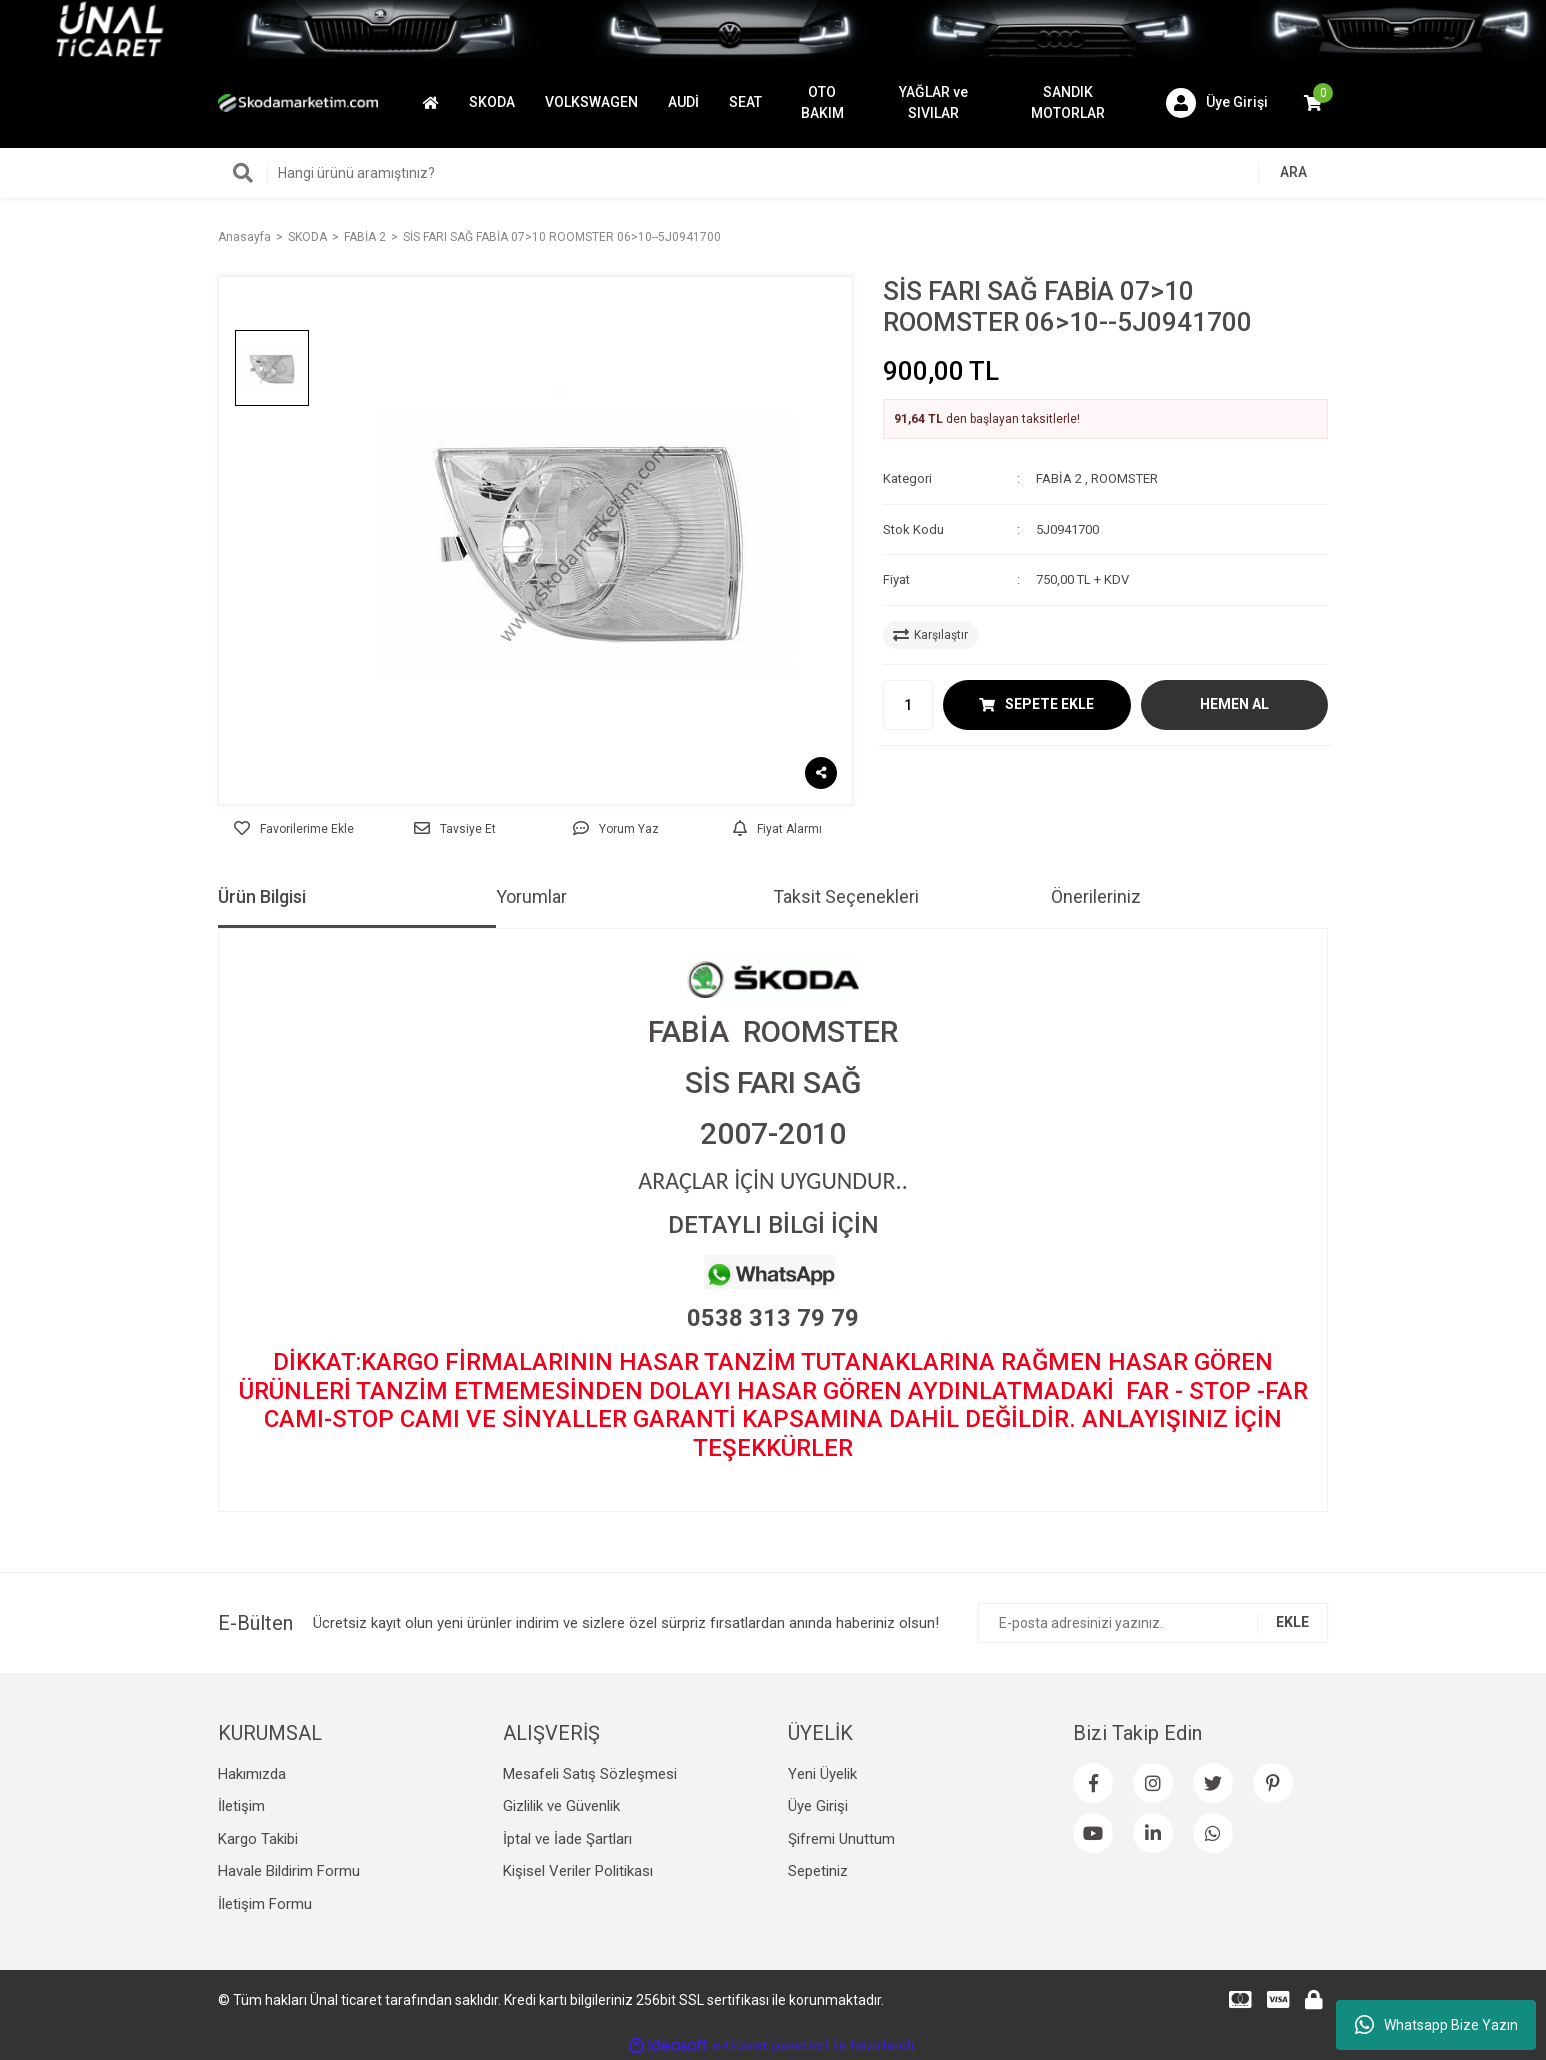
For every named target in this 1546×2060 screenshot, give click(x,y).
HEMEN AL (1234, 704)
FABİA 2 (1059, 478)
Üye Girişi (818, 1806)
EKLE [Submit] (1292, 1622)
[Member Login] (1217, 103)
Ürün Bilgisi (262, 896)
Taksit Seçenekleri (846, 896)
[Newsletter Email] (1153, 1623)
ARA (1293, 172)
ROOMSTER (1124, 478)
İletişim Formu (265, 1904)
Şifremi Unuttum (841, 1839)
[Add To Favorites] (293, 829)
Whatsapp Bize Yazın (1436, 2025)
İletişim (241, 1806)
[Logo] (298, 102)
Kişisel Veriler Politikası (578, 1871)
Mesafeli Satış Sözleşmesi (590, 1774)
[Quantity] (908, 705)
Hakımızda (252, 1774)
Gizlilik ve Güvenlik (561, 1806)
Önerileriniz (1096, 896)
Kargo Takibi (258, 1839)
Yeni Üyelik (822, 1774)
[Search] (773, 173)
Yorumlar (531, 896)
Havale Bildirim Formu (289, 1871)
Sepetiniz (818, 1871)
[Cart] (1313, 103)
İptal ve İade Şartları (567, 1839)
